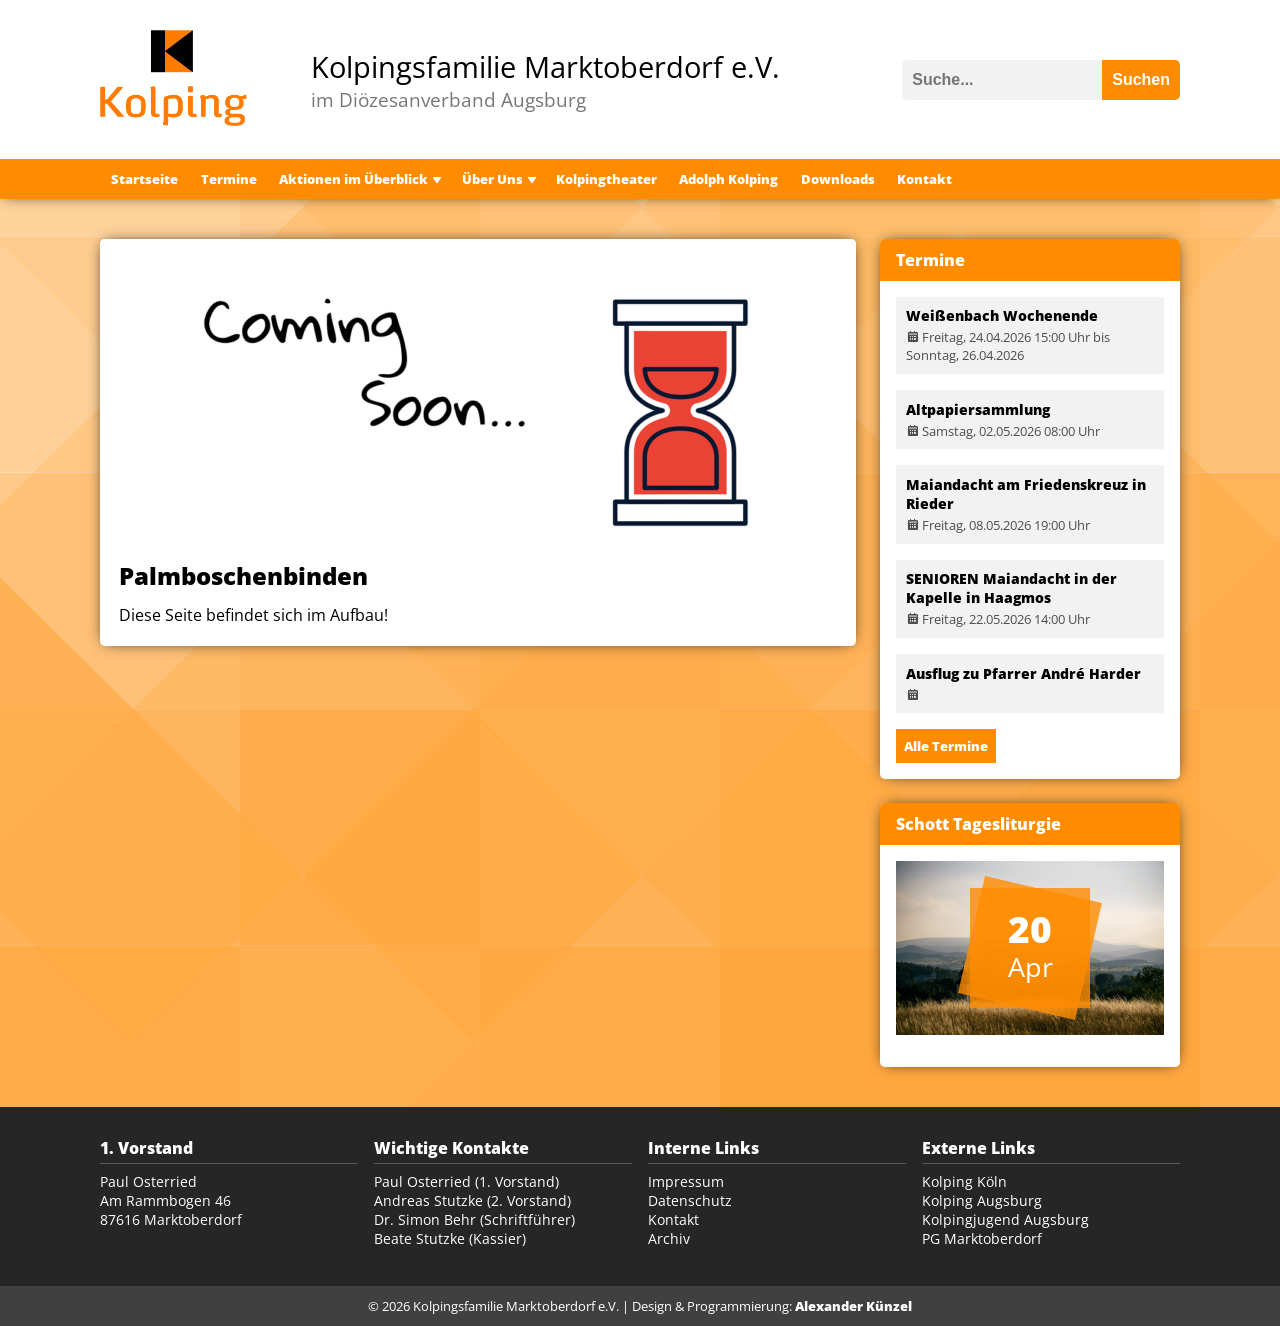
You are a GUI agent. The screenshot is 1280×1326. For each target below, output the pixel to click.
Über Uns (492, 179)
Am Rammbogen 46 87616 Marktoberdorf (171, 1210)
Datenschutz (690, 1200)
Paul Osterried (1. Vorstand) (466, 1181)
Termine (229, 179)
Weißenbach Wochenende (1002, 315)
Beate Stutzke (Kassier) (450, 1238)
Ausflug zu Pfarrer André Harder (1023, 673)
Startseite (144, 179)
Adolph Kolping (728, 179)
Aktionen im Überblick (353, 179)
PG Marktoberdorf (982, 1238)
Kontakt (924, 179)
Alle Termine (946, 746)
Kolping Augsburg (982, 1200)
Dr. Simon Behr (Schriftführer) (474, 1219)
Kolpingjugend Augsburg (1005, 1219)
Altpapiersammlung (978, 409)
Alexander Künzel (853, 1306)
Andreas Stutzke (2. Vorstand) (472, 1200)
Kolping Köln (964, 1181)
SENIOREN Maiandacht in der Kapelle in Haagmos (1011, 588)
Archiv (669, 1238)
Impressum (686, 1181)
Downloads (838, 179)
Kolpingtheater (606, 179)
